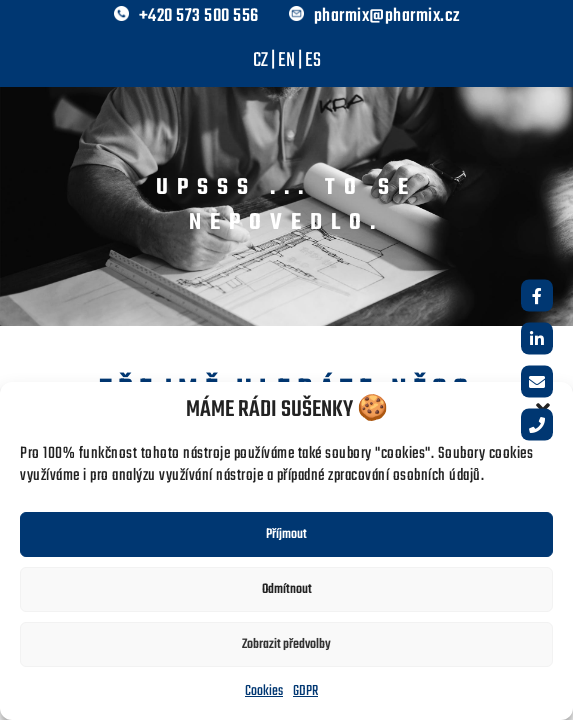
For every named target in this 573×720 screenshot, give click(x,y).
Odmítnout (287, 589)
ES (313, 60)
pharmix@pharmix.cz (387, 16)
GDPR (305, 691)
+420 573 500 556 (199, 16)
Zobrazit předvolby (286, 644)
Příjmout (286, 534)
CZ (260, 60)
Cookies (264, 691)
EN (286, 60)
